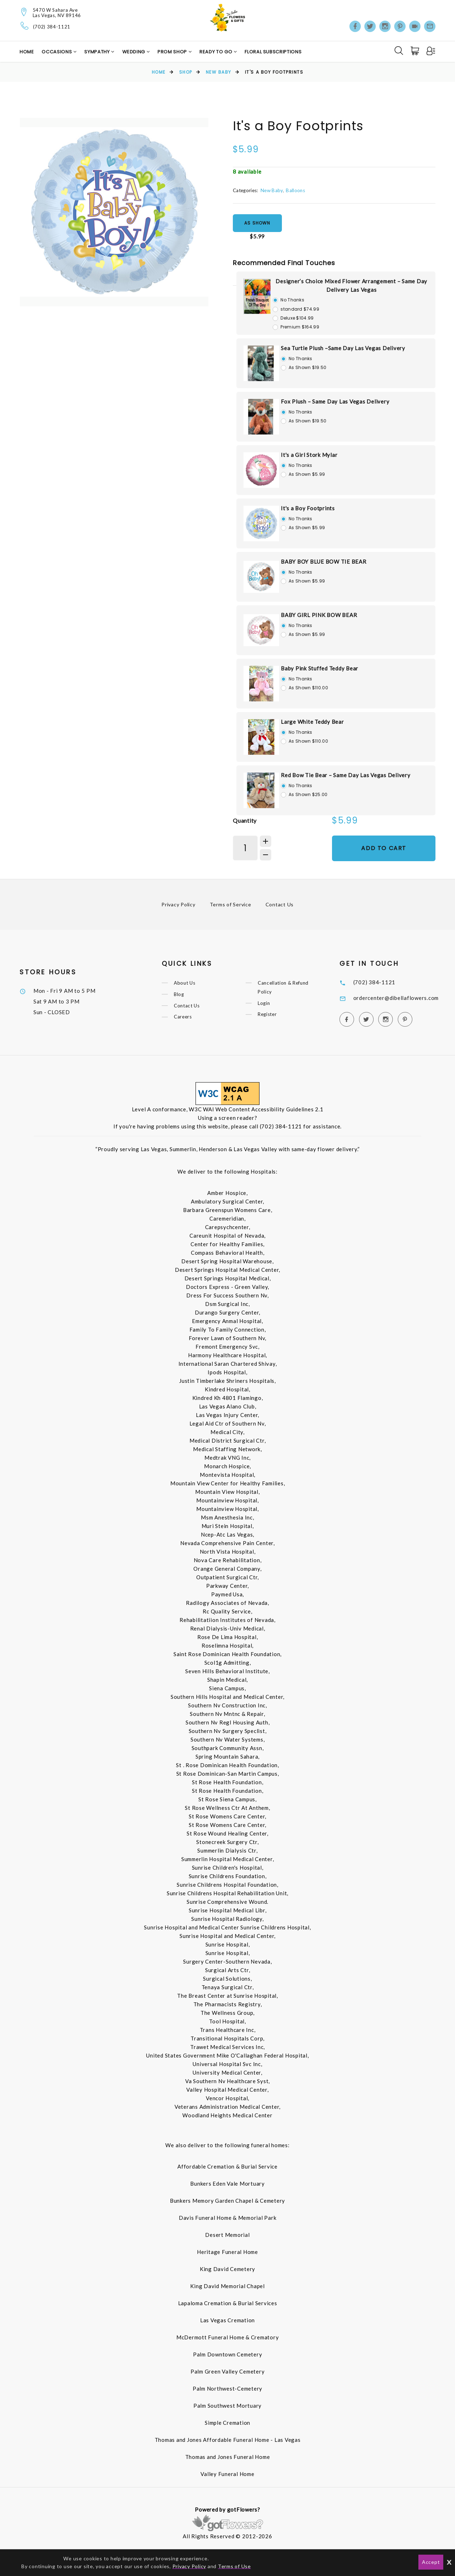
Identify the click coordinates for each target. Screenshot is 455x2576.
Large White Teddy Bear (312, 721)
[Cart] (416, 51)
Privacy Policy (178, 904)
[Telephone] (25, 26)
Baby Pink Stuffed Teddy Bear (319, 668)
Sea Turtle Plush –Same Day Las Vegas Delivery (343, 348)
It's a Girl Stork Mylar (309, 455)
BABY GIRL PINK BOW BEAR (319, 615)
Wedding (134, 51)
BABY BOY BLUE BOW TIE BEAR (323, 561)
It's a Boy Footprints (308, 508)
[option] (114, 212)
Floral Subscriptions (273, 51)
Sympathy (97, 51)
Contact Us (280, 904)
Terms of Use (234, 2566)
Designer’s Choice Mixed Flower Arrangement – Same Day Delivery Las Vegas (351, 285)
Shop (185, 72)
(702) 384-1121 (51, 27)
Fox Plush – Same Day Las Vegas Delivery (335, 401)
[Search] (399, 50)
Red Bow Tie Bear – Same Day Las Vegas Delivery (346, 775)
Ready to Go (216, 51)
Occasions (57, 51)
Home (27, 51)
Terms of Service (230, 904)
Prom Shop (172, 51)
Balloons (295, 190)
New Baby (218, 72)
